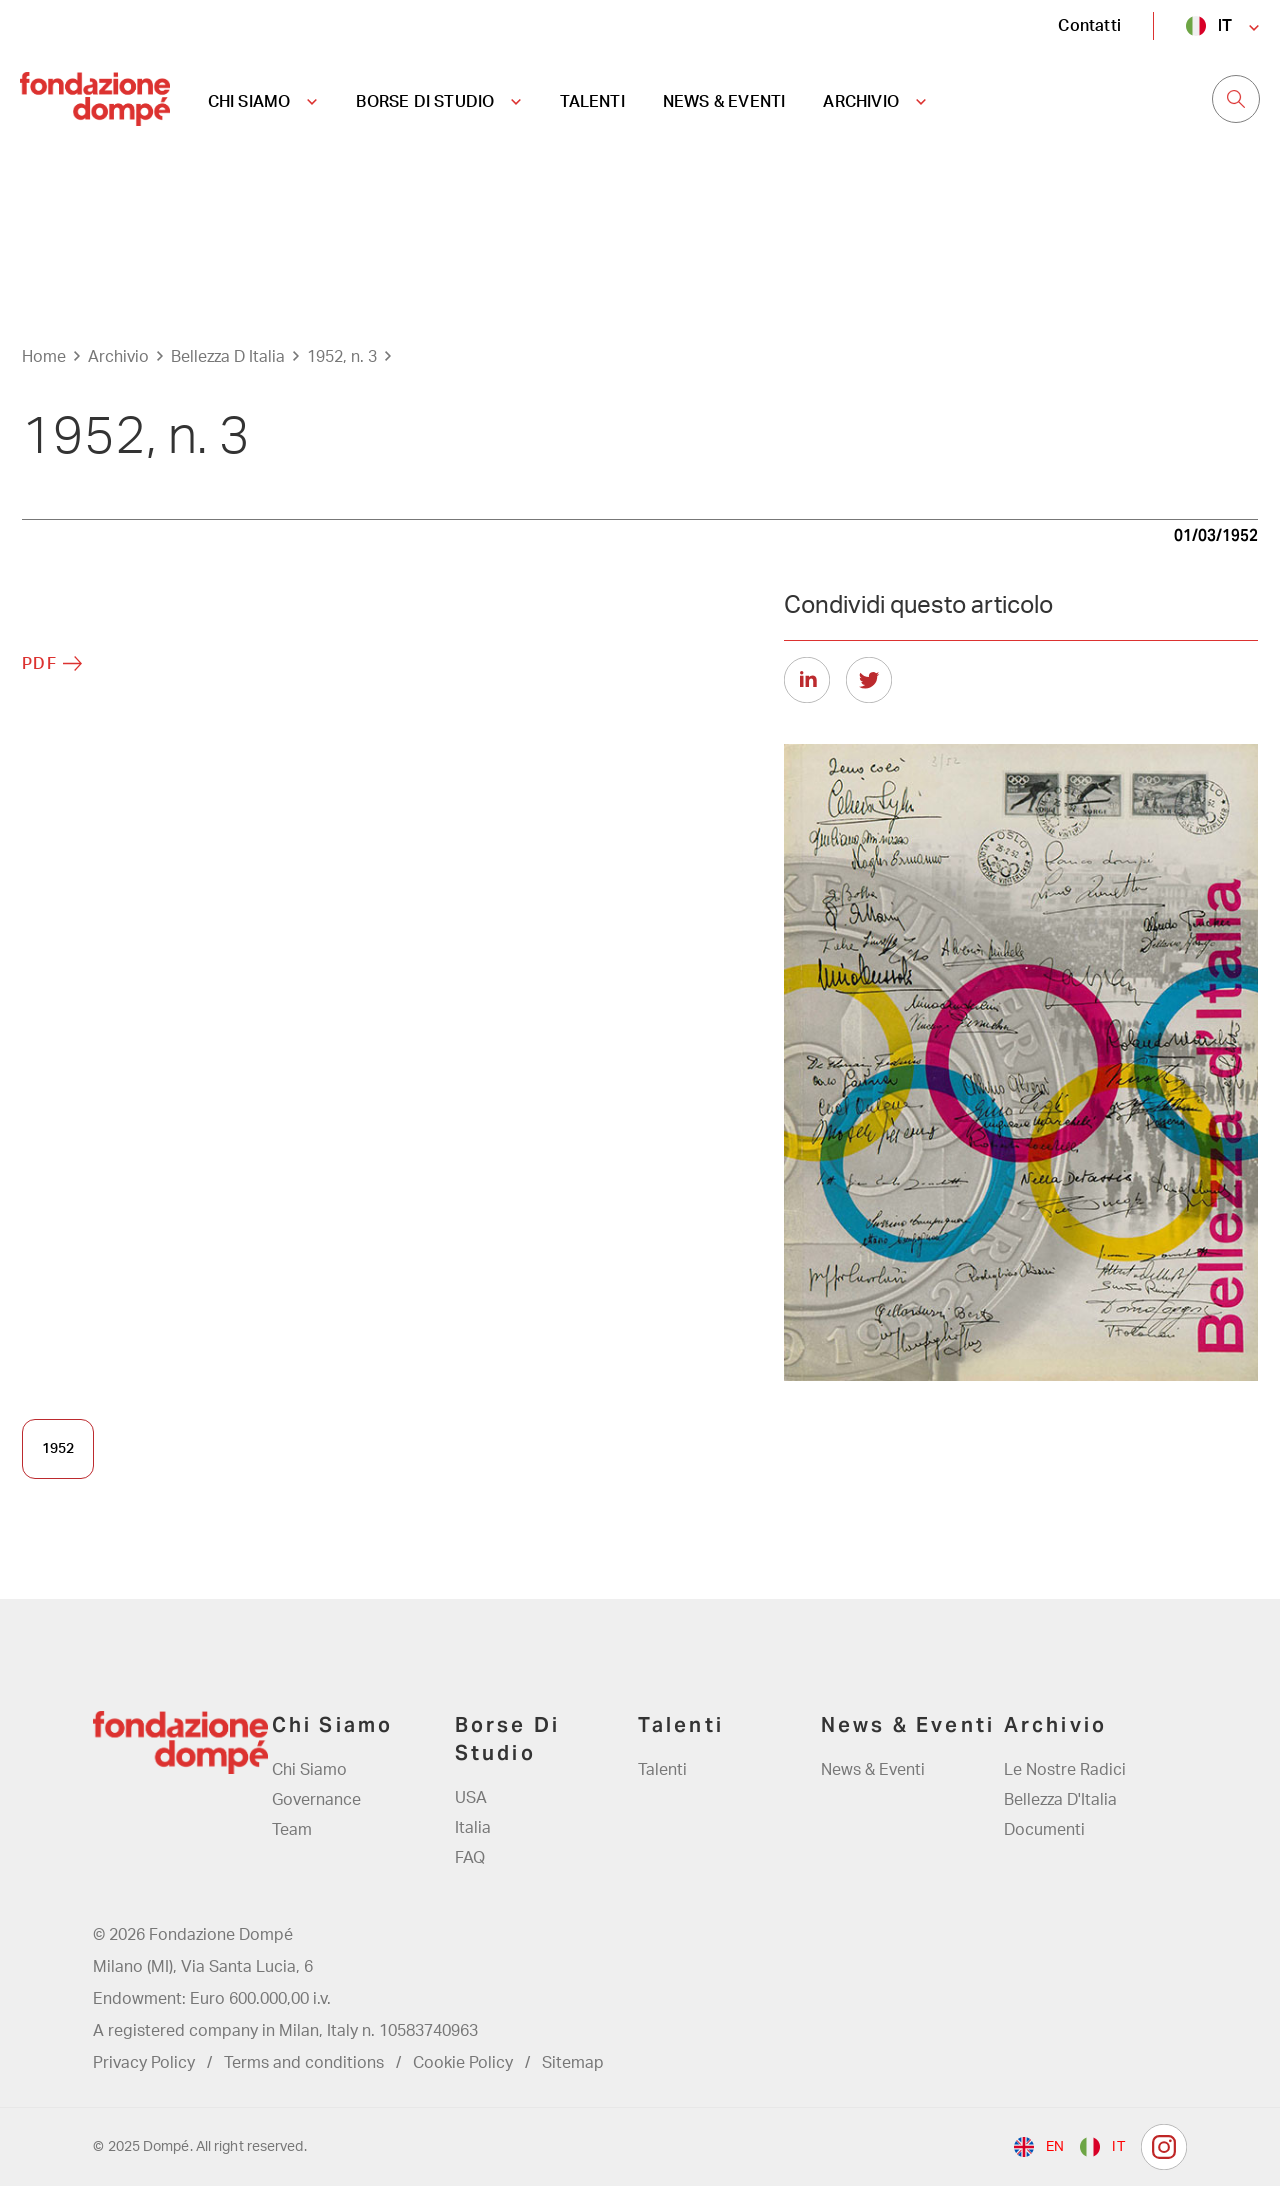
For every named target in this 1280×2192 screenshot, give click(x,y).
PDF (40, 670)
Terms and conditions (304, 2069)
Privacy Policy (144, 2069)
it (1225, 25)
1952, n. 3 (342, 363)
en (1055, 2153)
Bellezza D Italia (228, 363)
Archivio (118, 363)
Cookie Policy (463, 2069)
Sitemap (573, 2069)
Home (44, 363)
